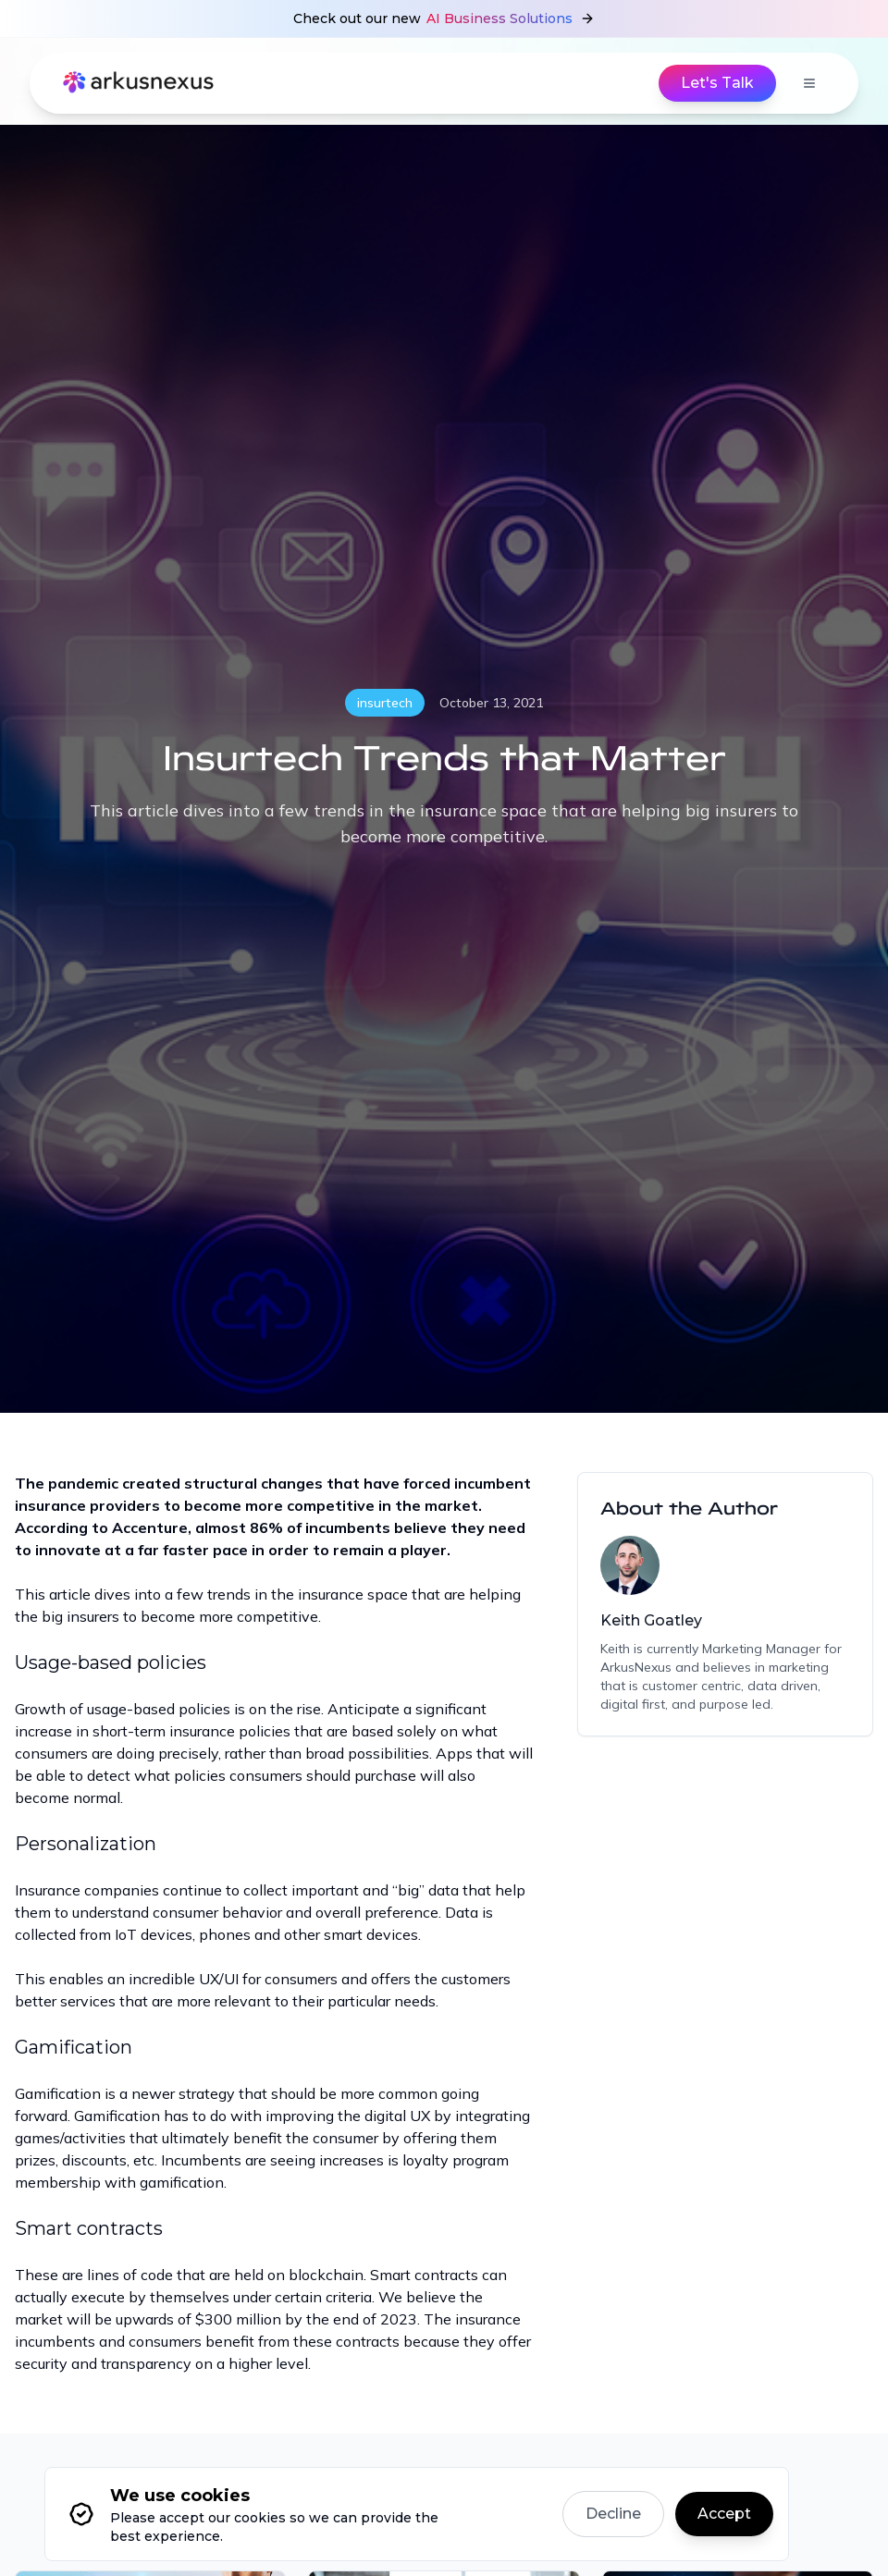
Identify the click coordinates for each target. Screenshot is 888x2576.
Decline (613, 2513)
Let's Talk (717, 83)
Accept (724, 2513)
